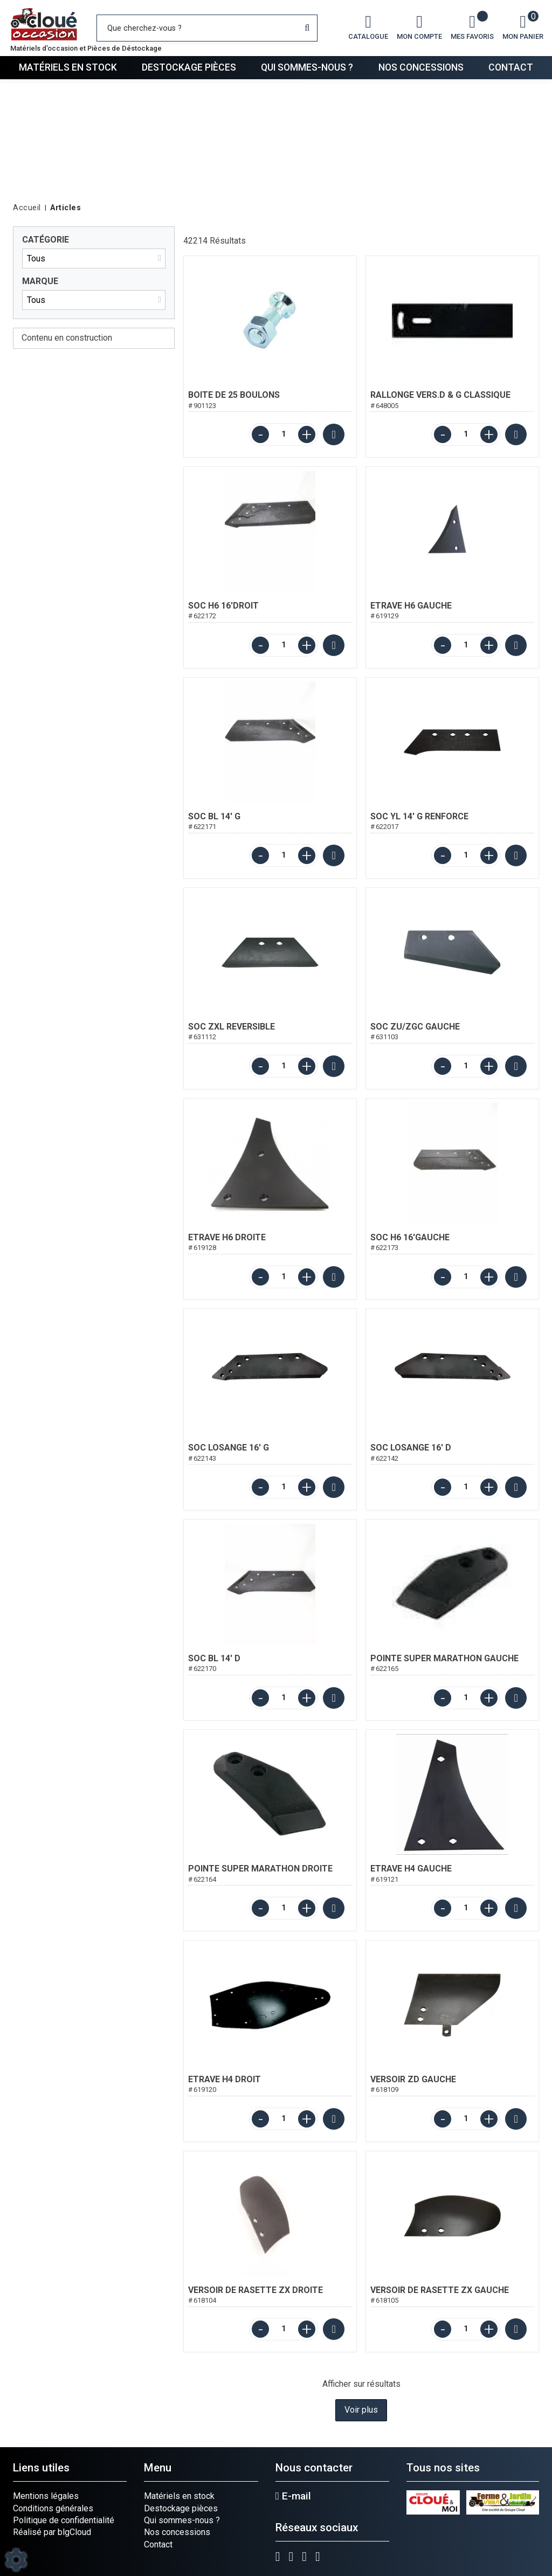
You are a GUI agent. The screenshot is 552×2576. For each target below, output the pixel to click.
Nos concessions (421, 67)
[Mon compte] (419, 28)
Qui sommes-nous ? (307, 67)
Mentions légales (46, 2496)
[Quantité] (283, 434)
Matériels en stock (68, 67)
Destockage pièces (189, 67)
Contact (510, 67)
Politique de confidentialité (63, 2520)
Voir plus (361, 2410)
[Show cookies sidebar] (16, 2560)
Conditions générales (53, 2508)
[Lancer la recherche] (307, 28)
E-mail (293, 2496)
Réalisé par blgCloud (52, 2532)
